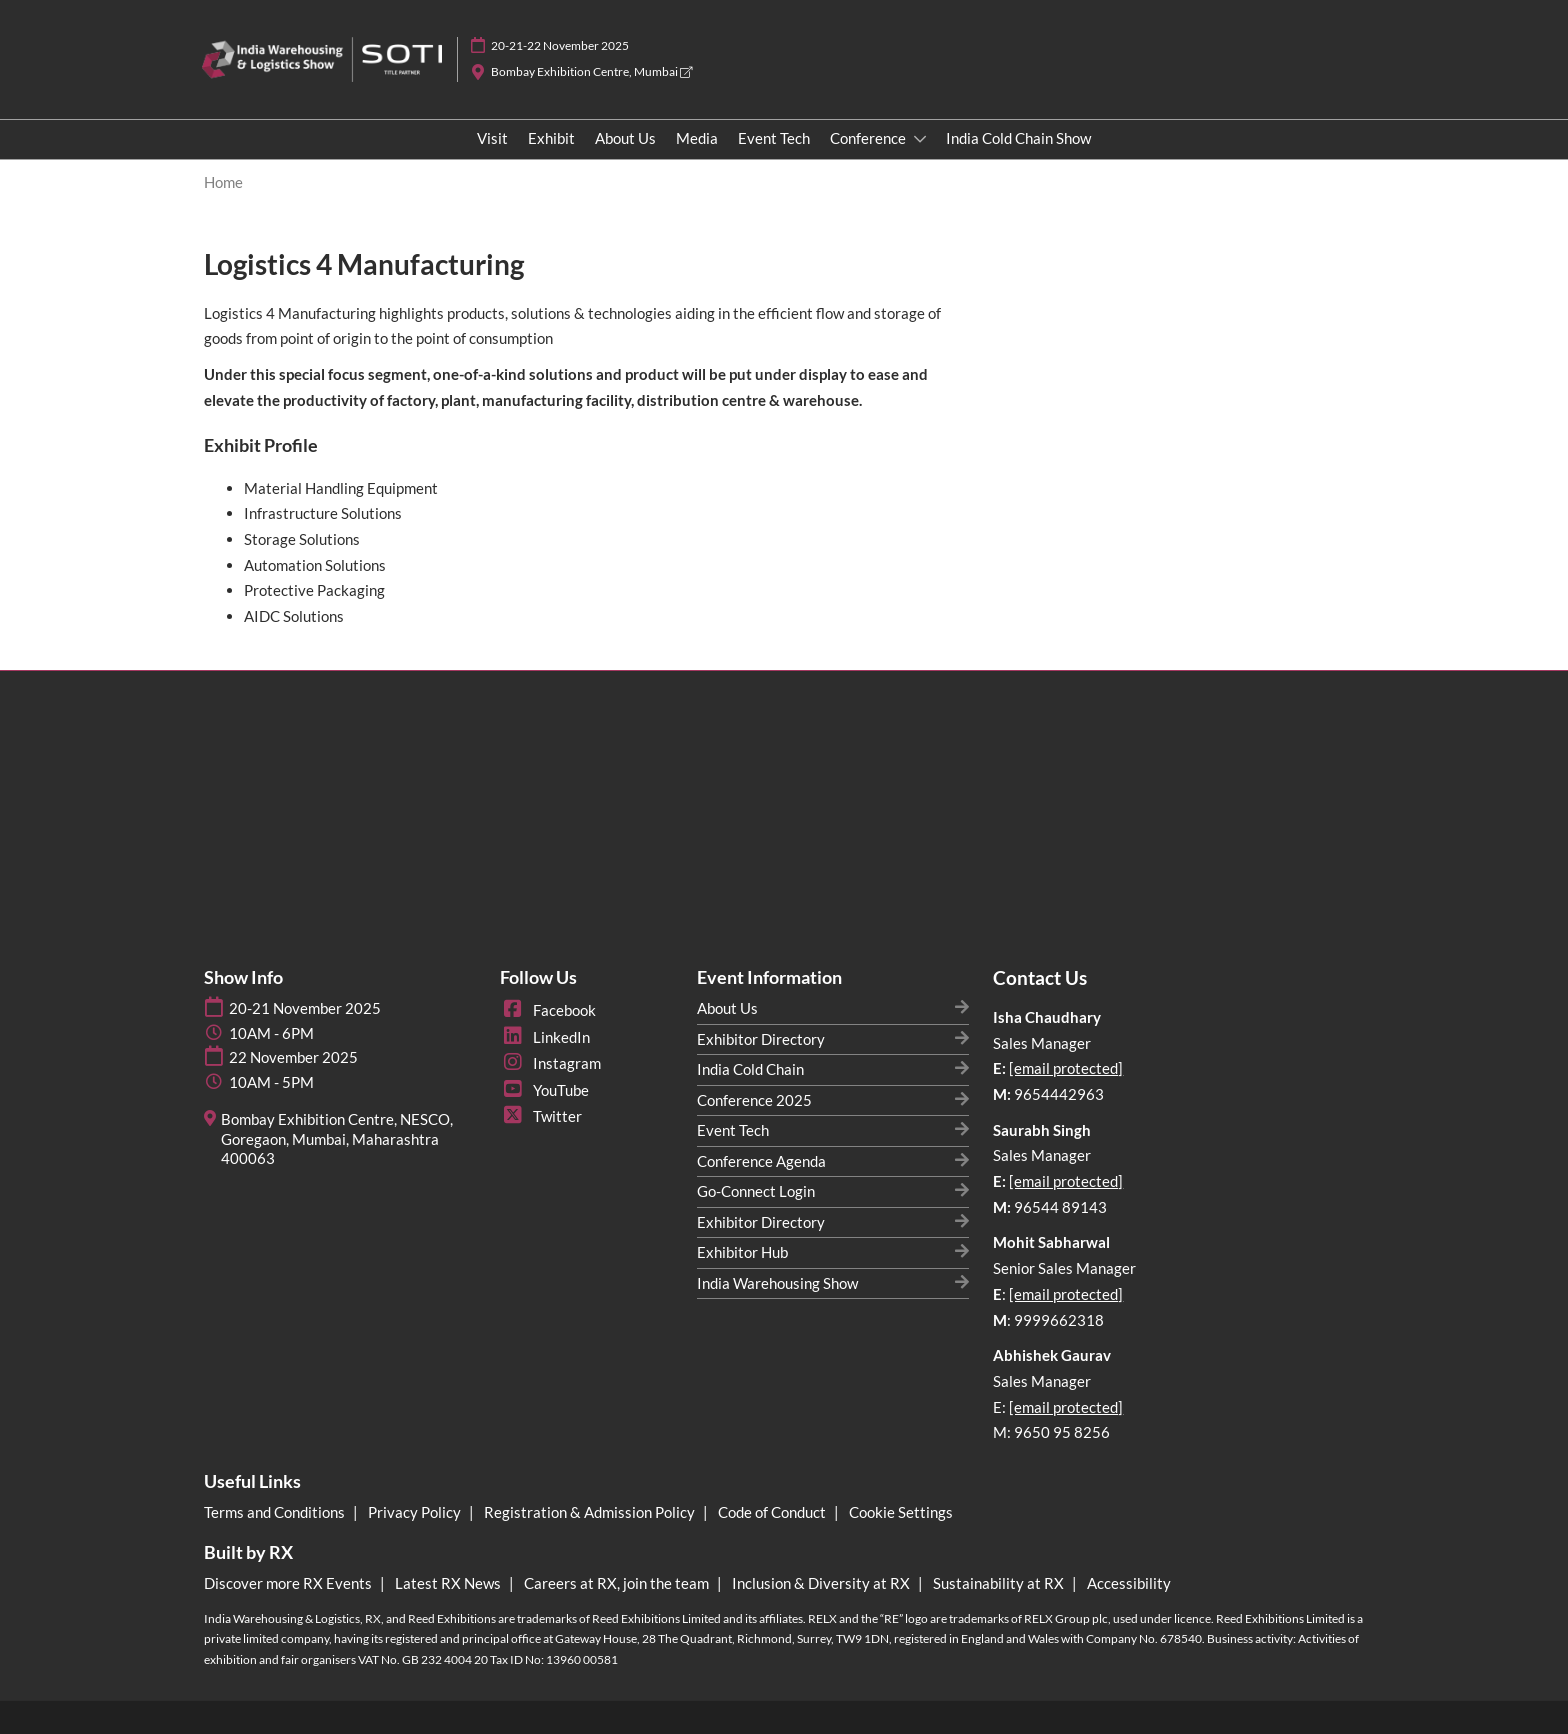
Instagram (550, 1063)
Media (697, 138)
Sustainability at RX (1000, 1583)
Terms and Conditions (276, 1512)
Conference (869, 138)
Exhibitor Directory (761, 1039)
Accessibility (1129, 1583)
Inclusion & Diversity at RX (822, 1583)
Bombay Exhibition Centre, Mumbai (591, 71)
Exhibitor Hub (742, 1252)
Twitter (541, 1116)
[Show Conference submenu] (920, 139)
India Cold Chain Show (1018, 138)
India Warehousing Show (777, 1283)
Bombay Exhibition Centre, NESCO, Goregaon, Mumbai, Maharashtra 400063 (337, 1138)
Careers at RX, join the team (618, 1583)
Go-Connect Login (756, 1191)
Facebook (548, 1010)
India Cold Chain (750, 1069)
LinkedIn (545, 1037)
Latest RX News (449, 1583)
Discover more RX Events (289, 1583)
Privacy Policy (416, 1512)
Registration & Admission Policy (591, 1512)
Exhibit (551, 138)
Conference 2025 (754, 1100)
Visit (492, 138)
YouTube (544, 1090)
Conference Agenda (761, 1161)
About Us (625, 138)
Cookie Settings (901, 1512)
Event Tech (774, 138)
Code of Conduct (773, 1512)
